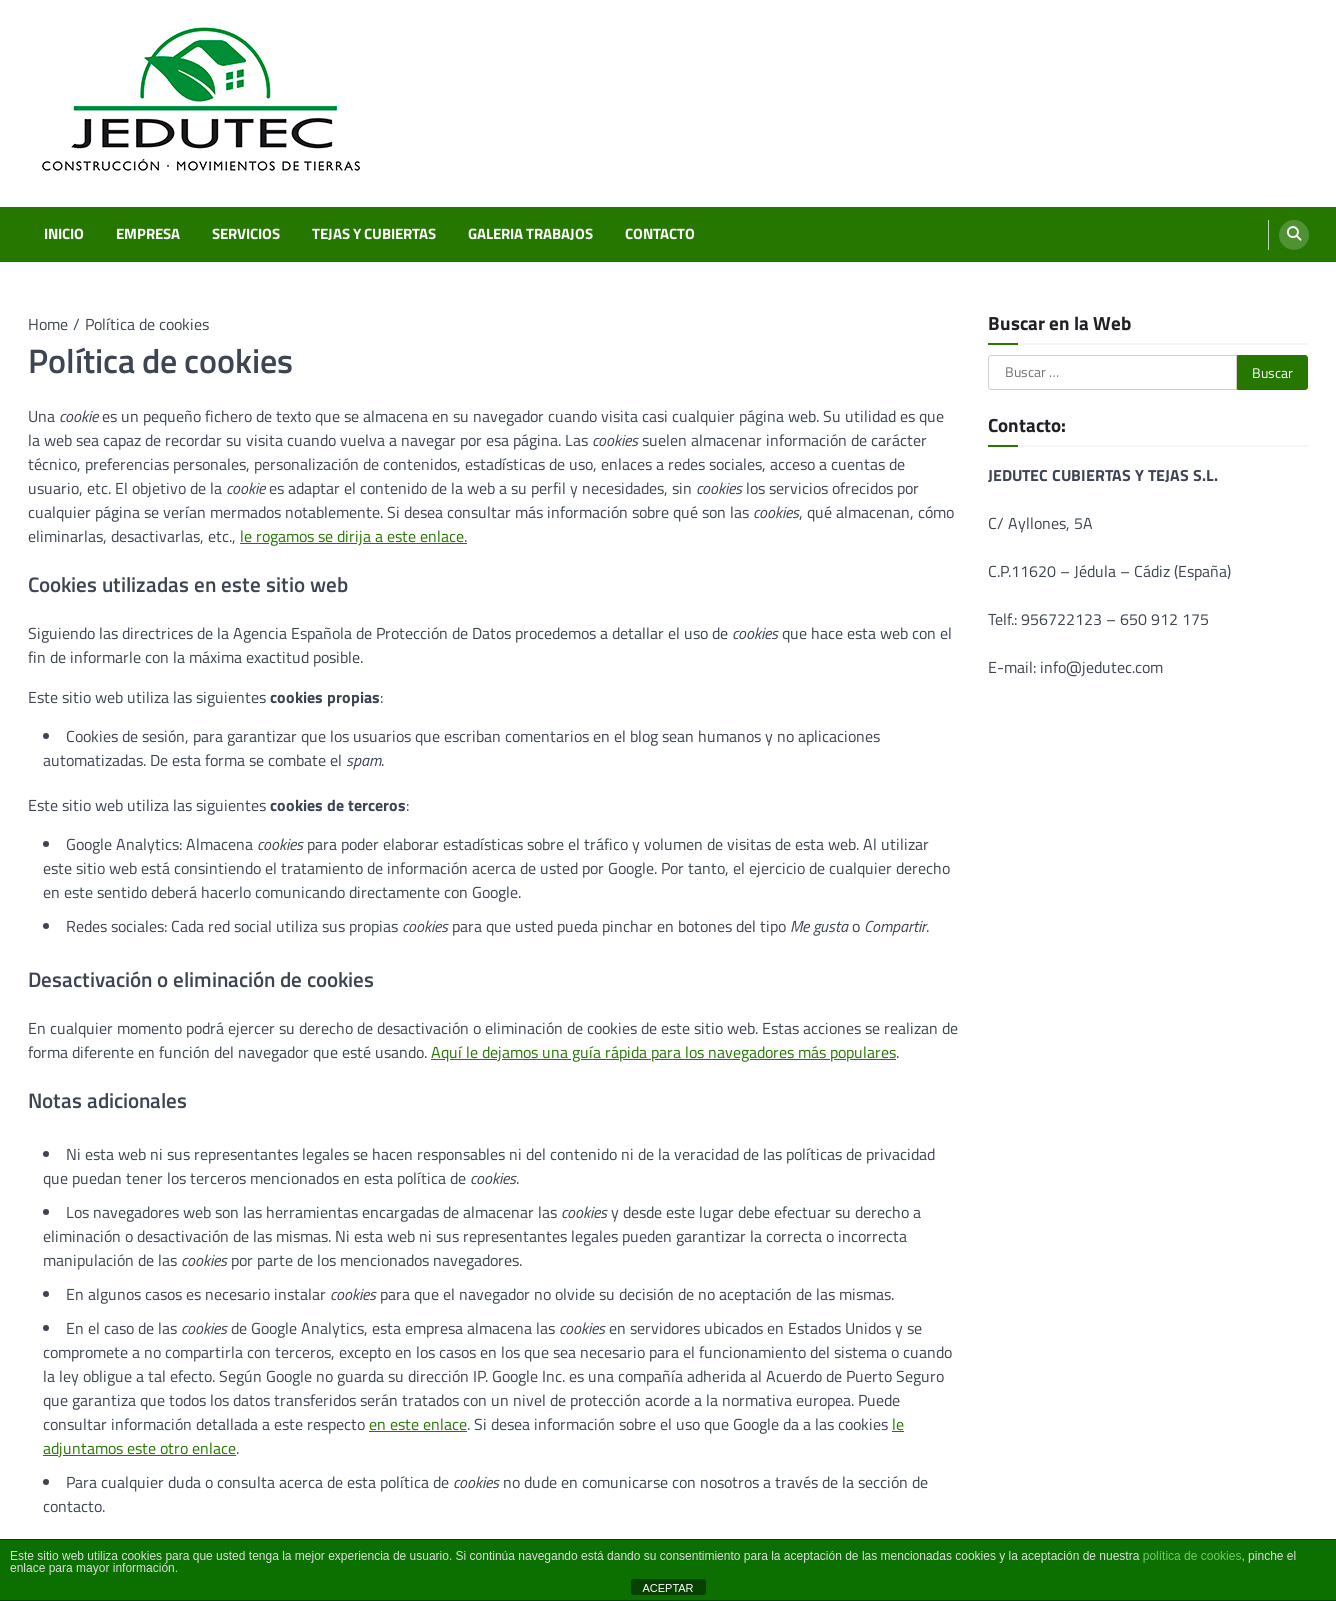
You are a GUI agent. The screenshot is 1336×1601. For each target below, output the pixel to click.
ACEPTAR (667, 1588)
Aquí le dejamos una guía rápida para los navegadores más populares (663, 1052)
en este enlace (418, 1424)
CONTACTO (660, 234)
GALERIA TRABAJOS (530, 234)
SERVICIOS (246, 234)
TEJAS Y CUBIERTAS (374, 234)
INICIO (64, 234)
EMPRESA (148, 234)
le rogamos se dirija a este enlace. (353, 536)
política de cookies (1192, 1556)
